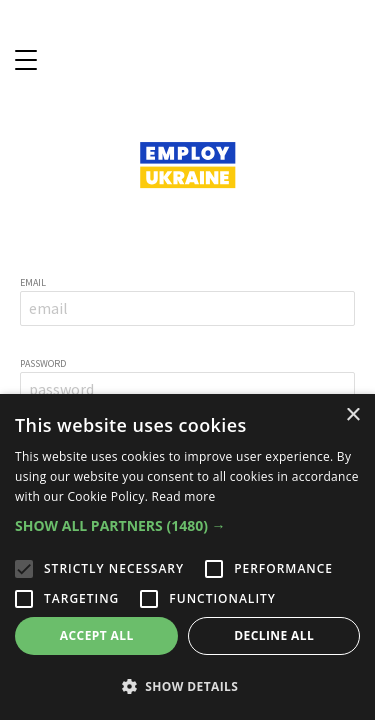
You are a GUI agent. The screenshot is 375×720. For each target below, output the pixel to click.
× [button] (352, 415)
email (33, 282)
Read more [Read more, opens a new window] (184, 496)
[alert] (187, 557)
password (43, 363)
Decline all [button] (274, 635)
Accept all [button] (97, 635)
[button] (187, 526)
